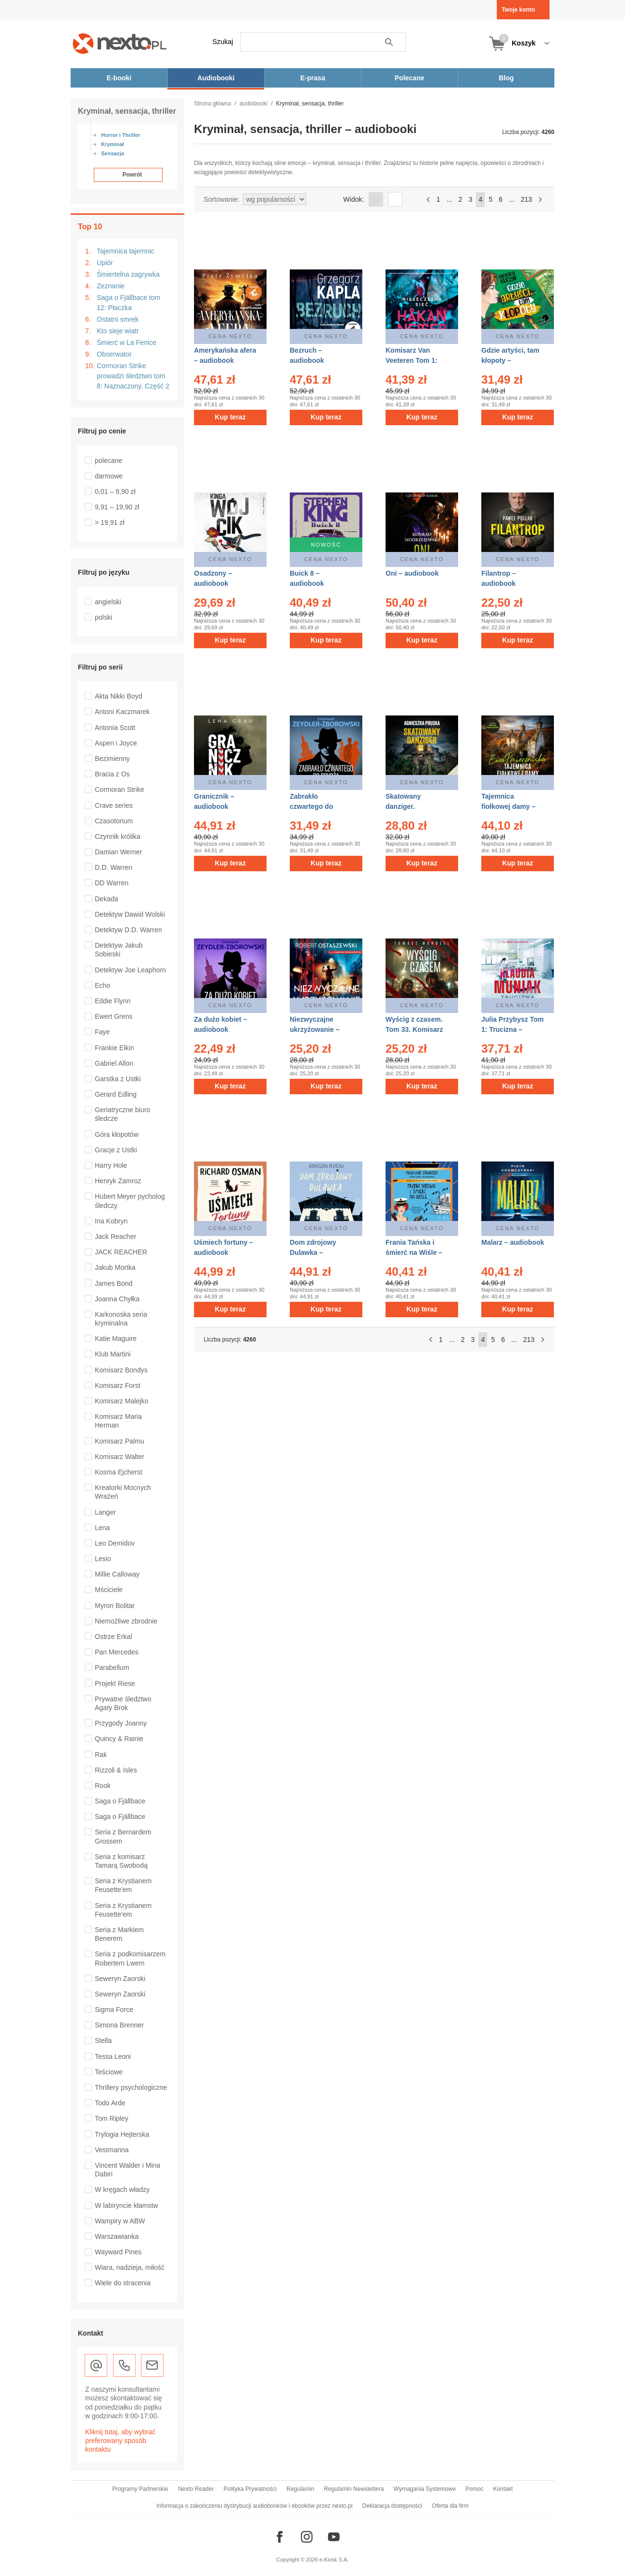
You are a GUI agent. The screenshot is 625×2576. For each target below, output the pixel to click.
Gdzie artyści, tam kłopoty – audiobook (510, 360)
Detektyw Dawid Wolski (130, 914)
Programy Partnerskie (140, 2489)
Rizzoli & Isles (116, 1770)
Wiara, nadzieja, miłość (129, 2267)
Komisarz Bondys (121, 1370)
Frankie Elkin (114, 1048)
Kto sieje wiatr (118, 331)
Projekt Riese (115, 1683)
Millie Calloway (117, 1574)
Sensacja (112, 153)
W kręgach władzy (122, 2189)
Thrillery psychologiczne (131, 2087)
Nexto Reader (196, 2489)
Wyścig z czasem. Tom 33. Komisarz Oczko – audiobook (416, 1029)
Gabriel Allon (114, 1063)
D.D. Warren (113, 867)
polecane (108, 460)
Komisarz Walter (119, 1456)
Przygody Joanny (121, 1723)
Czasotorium (114, 821)
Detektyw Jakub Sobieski (119, 949)
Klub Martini (113, 1354)
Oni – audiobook (412, 573)
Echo (102, 985)
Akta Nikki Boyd (118, 696)
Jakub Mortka (115, 1267)
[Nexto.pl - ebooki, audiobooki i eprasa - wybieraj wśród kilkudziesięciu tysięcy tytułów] (120, 43)
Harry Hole (111, 1165)
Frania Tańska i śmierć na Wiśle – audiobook (414, 1252)
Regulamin (300, 2489)
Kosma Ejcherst (118, 1472)
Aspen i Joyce (116, 743)
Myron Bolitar (114, 1605)
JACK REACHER (121, 1252)
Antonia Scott (115, 727)
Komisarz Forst (117, 1385)
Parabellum (112, 1667)
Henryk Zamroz (118, 1181)
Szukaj (222, 41)
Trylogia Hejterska (122, 2134)
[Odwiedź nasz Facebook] (279, 2537)
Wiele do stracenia (122, 2283)
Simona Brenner (119, 2025)
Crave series (114, 805)
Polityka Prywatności (250, 2489)
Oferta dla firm (450, 2505)
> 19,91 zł (109, 522)
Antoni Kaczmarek (122, 711)
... (449, 199)
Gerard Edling (115, 1094)
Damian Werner (118, 852)
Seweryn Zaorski (120, 1978)
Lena (102, 1528)
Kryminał (112, 144)
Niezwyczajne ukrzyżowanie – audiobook (315, 1029)
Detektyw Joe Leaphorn (130, 970)
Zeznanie (111, 286)
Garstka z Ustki (118, 1079)
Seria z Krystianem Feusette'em (123, 1885)
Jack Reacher (115, 1236)
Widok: (353, 199)
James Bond (114, 1283)
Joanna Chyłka (117, 1299)
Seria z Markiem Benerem (119, 1934)
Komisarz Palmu (119, 1441)
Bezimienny (112, 758)
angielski (108, 602)
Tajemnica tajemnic (125, 251)
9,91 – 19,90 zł (117, 507)
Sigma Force (114, 2009)
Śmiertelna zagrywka (128, 274)
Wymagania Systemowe (424, 2489)
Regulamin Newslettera (354, 2489)
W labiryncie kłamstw (126, 2205)
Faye (102, 1032)
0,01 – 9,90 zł (115, 491)
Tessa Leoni (113, 2056)
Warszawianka (117, 2236)
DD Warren (112, 883)
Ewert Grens (114, 1016)
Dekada (106, 899)
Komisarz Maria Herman (118, 1421)
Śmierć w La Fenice (126, 342)
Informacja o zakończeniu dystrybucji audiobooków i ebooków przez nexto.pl (254, 2505)
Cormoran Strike (119, 789)
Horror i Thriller (120, 135)
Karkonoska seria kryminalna (121, 1318)
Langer (105, 1512)
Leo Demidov (115, 1543)
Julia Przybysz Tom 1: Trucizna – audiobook (512, 1029)
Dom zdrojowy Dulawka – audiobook (313, 1252)
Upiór (105, 263)
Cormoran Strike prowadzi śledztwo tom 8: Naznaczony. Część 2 (133, 376)
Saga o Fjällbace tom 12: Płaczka (129, 303)
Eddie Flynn (113, 1001)
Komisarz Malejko (121, 1401)
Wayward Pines (118, 2252)
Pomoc (474, 2489)
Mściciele (109, 1589)
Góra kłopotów (116, 1134)
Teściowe (109, 2072)
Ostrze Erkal (113, 1636)
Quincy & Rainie (119, 1738)
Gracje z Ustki (116, 1150)
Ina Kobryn (111, 1221)
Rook (103, 1785)
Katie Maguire (115, 1338)
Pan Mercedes (116, 1652)
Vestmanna (112, 2150)
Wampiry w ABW (120, 2221)
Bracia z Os (112, 774)
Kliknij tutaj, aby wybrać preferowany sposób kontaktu (120, 2440)
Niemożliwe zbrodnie (126, 1621)
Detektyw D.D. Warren (128, 930)
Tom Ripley (111, 2118)
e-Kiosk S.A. (334, 2559)
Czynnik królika (117, 836)
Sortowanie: (221, 199)
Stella (103, 2040)
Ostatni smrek (117, 319)
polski (103, 617)
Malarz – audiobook (512, 1242)
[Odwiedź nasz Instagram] (306, 2537)
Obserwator (114, 354)
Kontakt (503, 2489)
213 (526, 199)
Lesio (103, 1559)
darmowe (109, 476)
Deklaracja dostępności (392, 2505)
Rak (101, 1754)
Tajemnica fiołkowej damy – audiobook (508, 806)
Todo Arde (110, 2103)
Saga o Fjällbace (120, 1801)
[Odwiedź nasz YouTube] (334, 2537)
